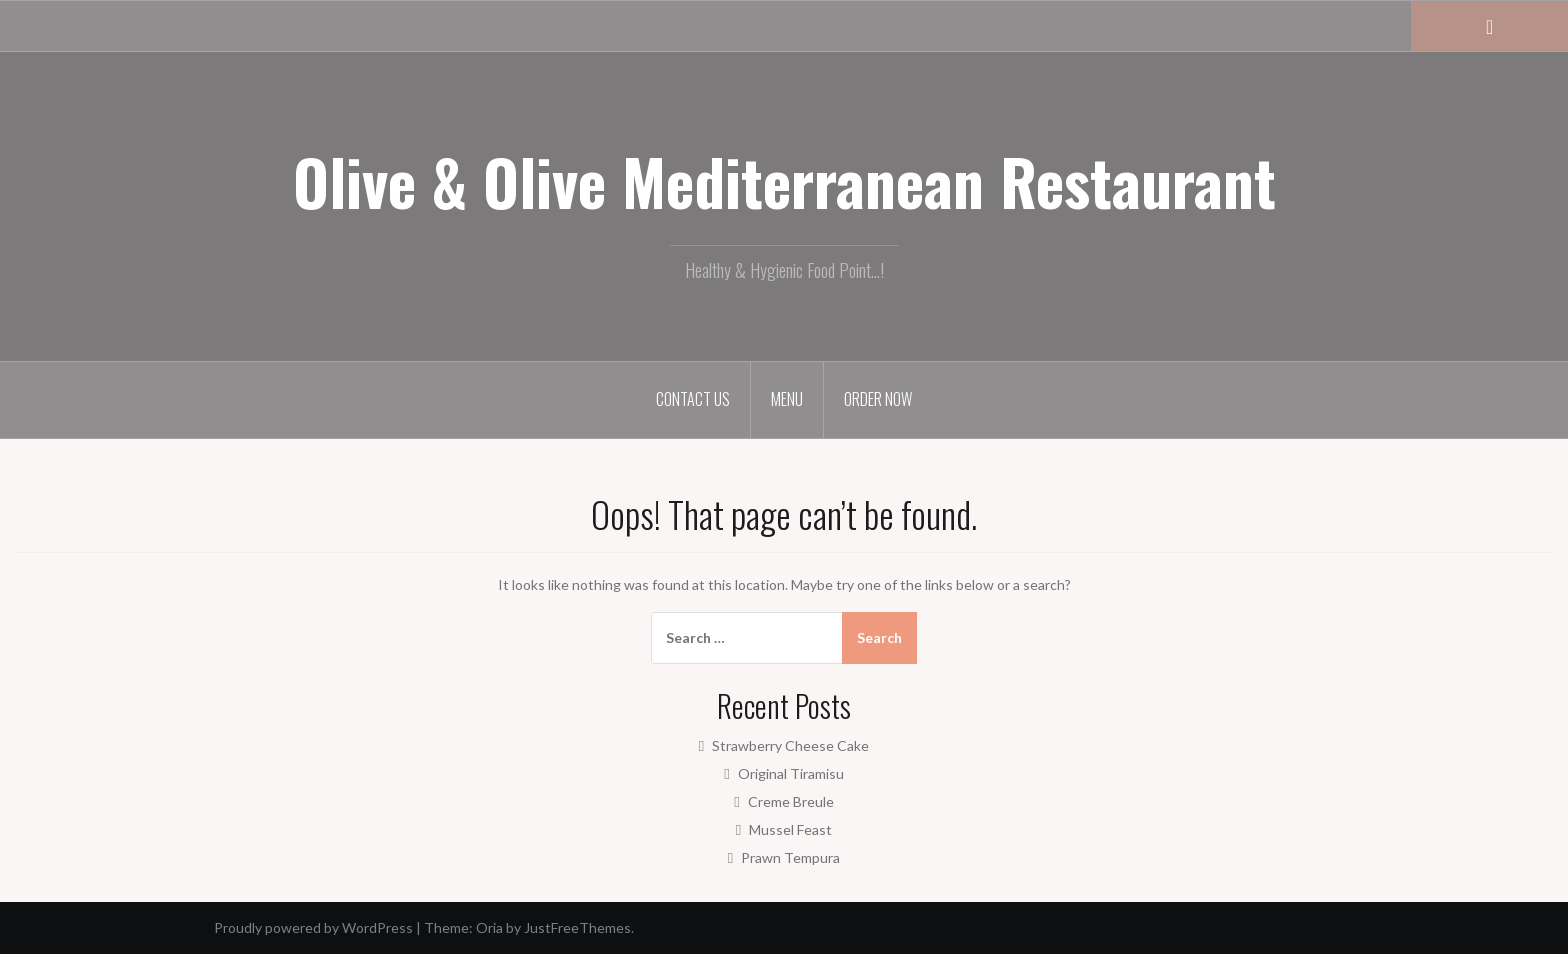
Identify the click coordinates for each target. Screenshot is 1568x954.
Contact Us (693, 399)
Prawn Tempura (790, 857)
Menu (787, 399)
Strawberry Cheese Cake (790, 745)
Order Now (878, 399)
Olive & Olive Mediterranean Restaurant (784, 181)
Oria (489, 927)
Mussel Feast (790, 829)
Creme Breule (791, 801)
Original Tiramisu (791, 773)
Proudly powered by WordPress (313, 927)
